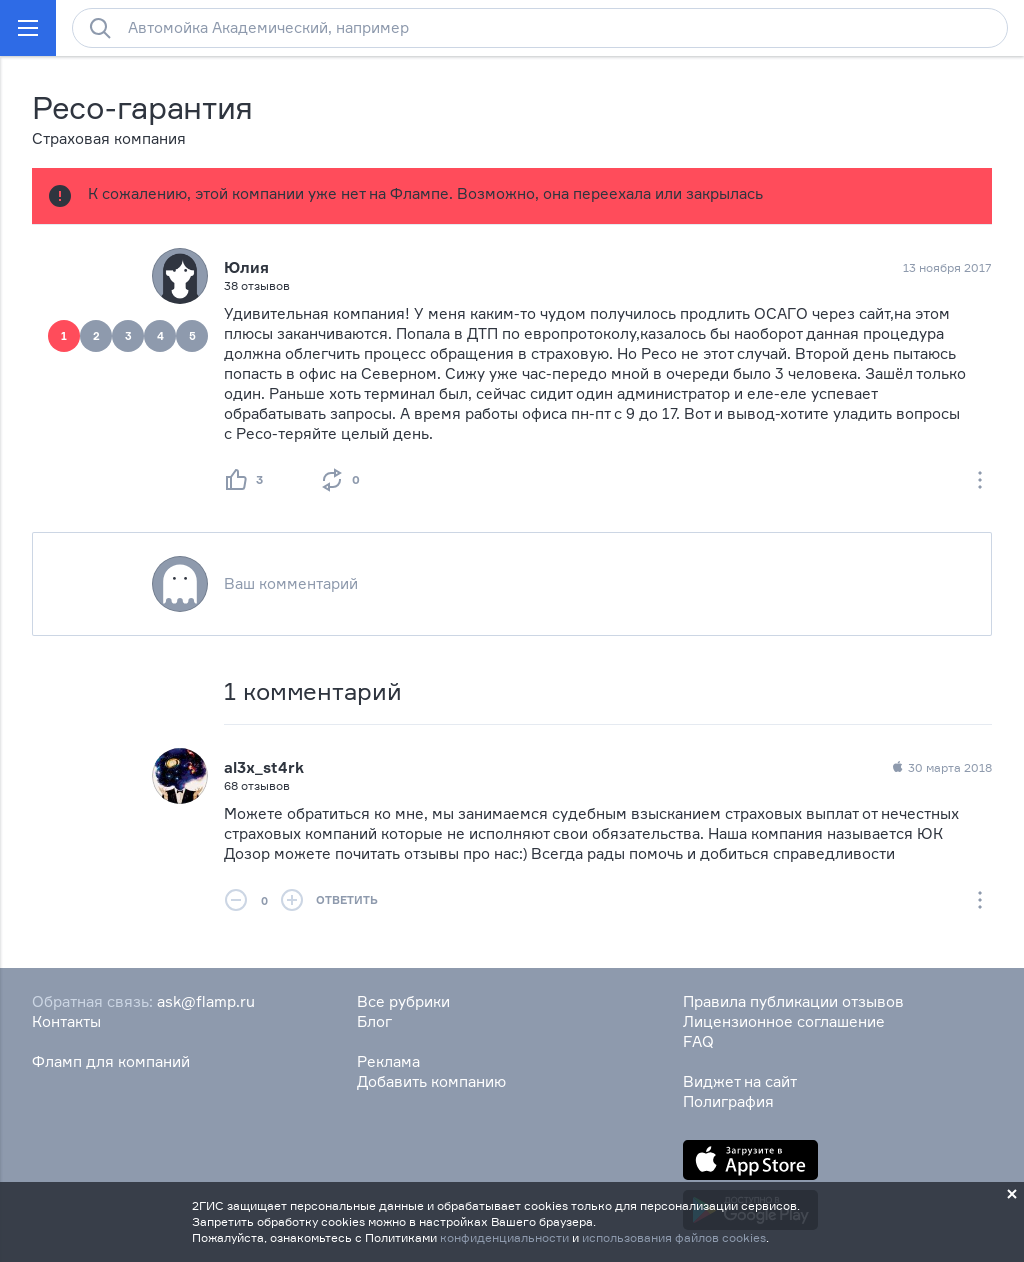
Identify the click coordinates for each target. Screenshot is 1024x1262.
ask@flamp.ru (206, 1001)
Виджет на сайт (740, 1081)
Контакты (66, 1021)
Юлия (246, 267)
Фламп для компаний (111, 1061)
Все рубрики (403, 1001)
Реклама (388, 1061)
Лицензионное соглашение (784, 1021)
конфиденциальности (504, 1237)
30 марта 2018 (941, 768)
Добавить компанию (431, 1081)
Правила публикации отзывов (793, 1001)
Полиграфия (728, 1101)
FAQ (698, 1041)
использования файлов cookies (674, 1237)
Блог (374, 1021)
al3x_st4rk (264, 767)
